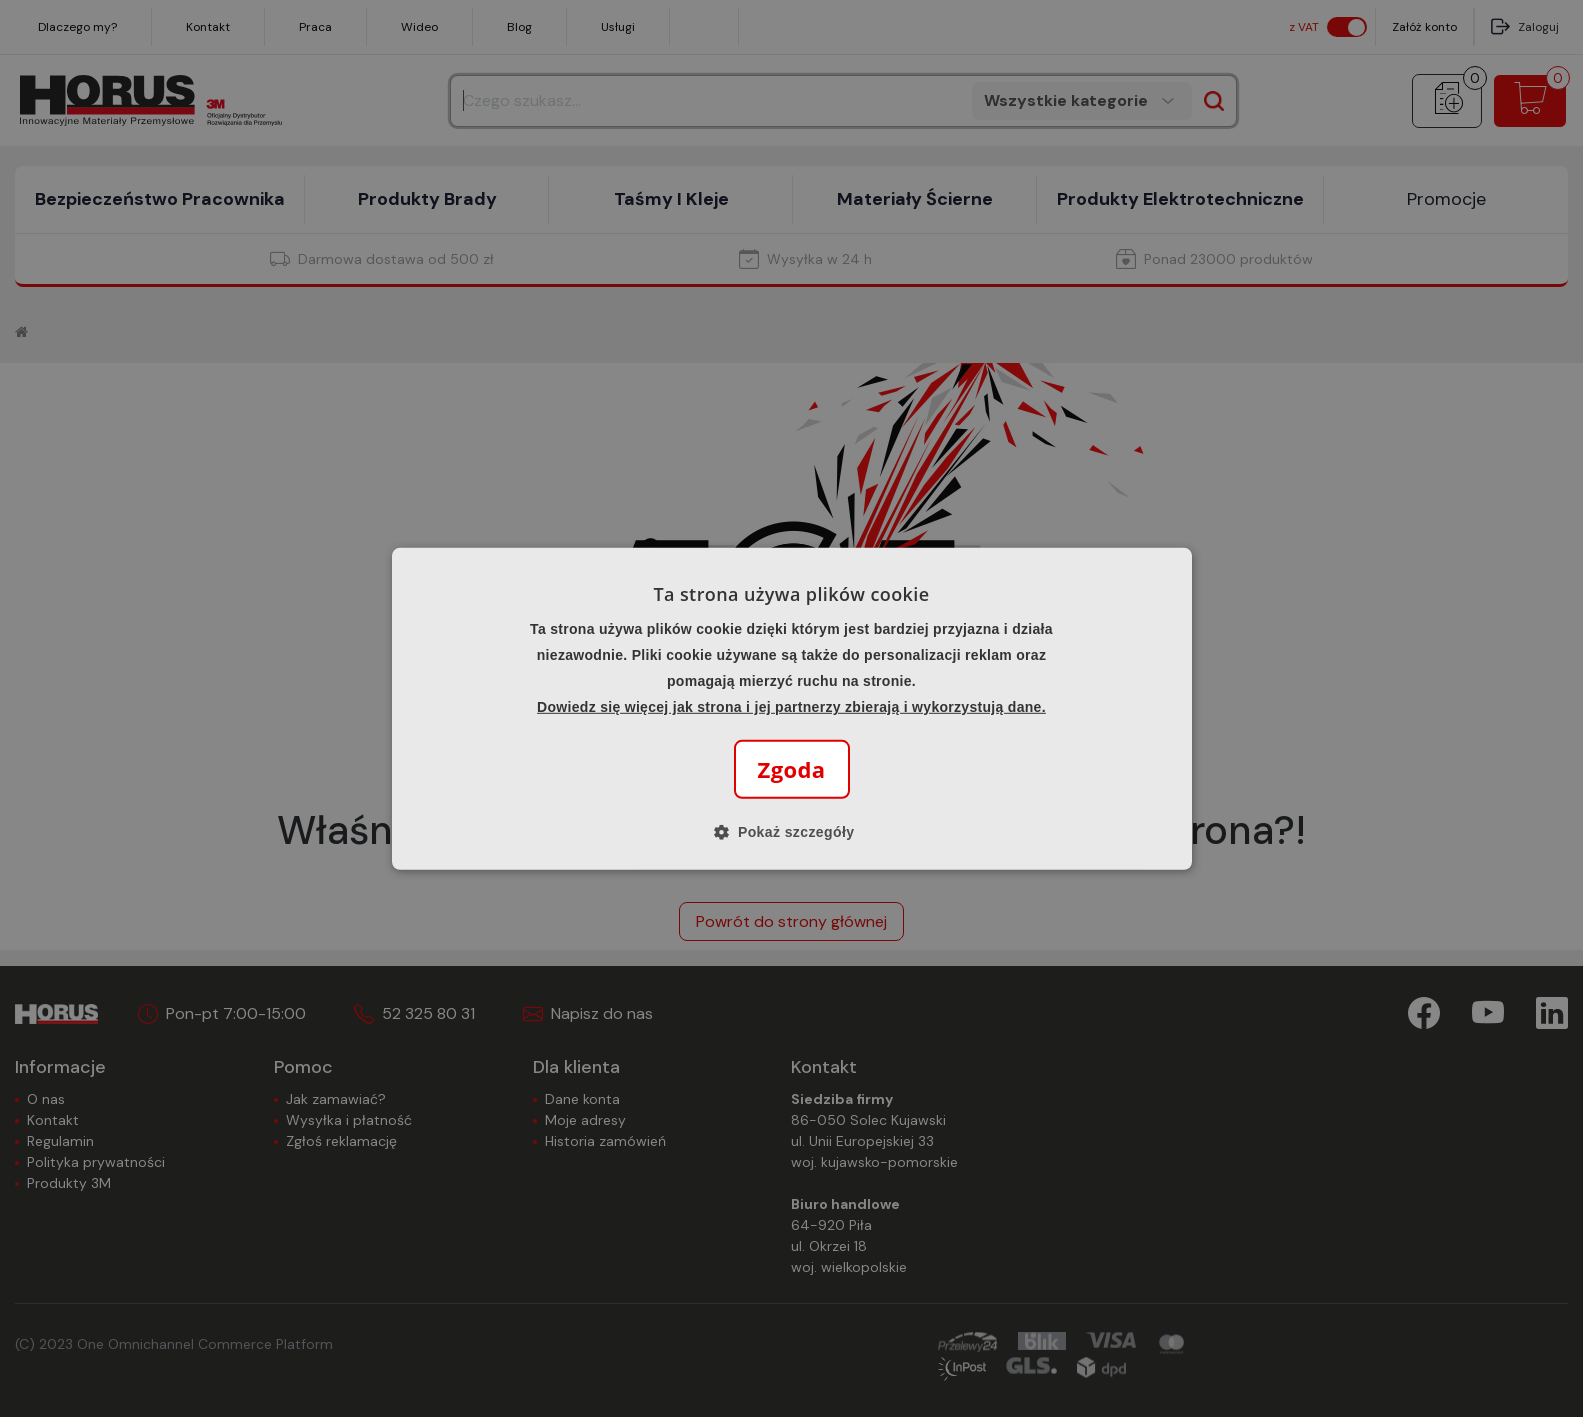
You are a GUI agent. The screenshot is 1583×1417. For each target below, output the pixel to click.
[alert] (791, 708)
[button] (792, 832)
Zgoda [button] (792, 769)
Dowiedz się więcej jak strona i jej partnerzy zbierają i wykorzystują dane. (791, 707)
